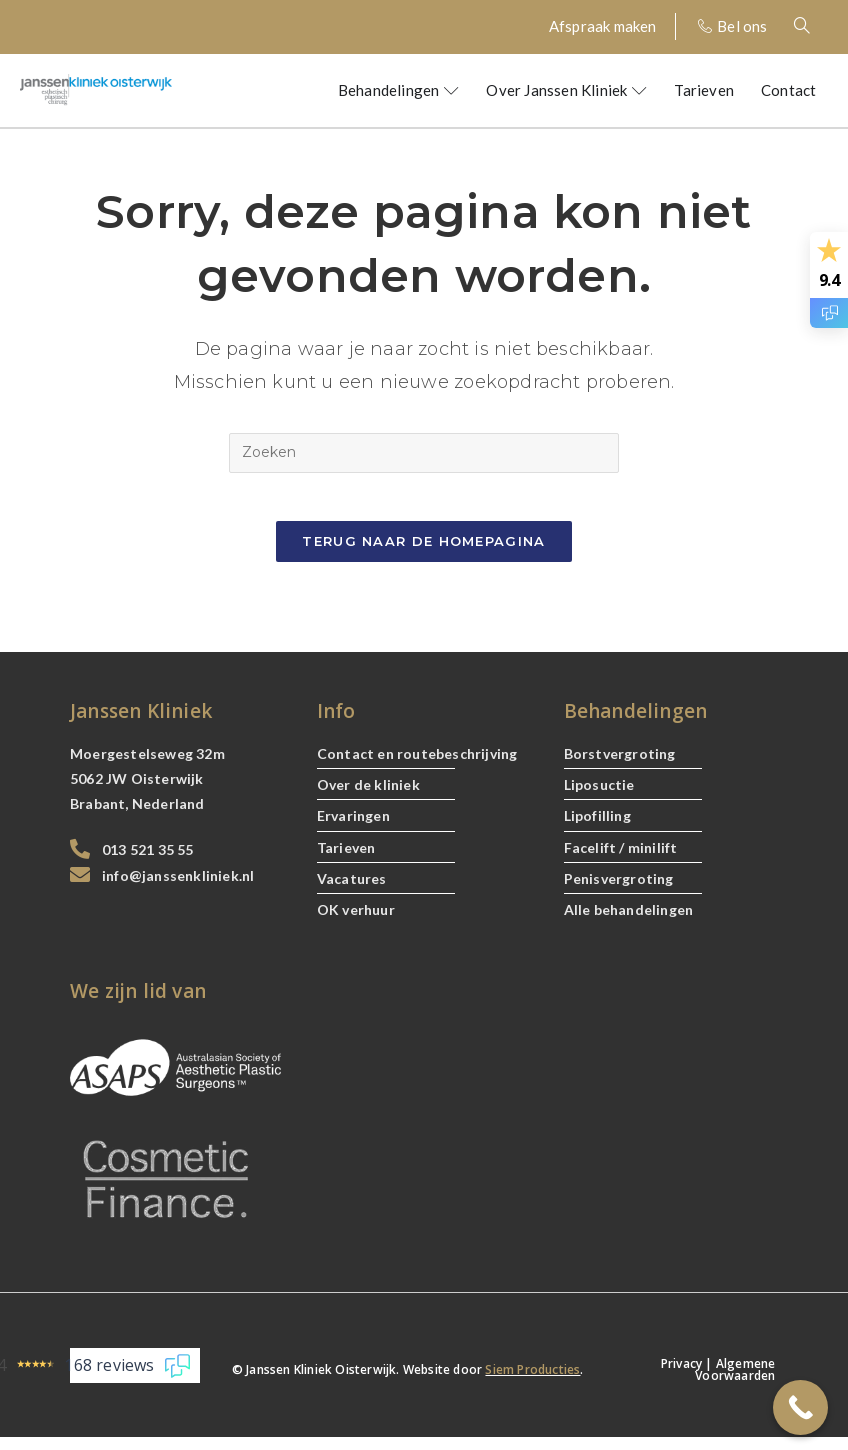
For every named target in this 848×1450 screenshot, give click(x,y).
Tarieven (704, 90)
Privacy (681, 1376)
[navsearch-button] (813, 27)
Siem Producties (532, 1382)
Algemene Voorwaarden (735, 1382)
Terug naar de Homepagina (423, 553)
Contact (788, 90)
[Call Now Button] (800, 1407)
